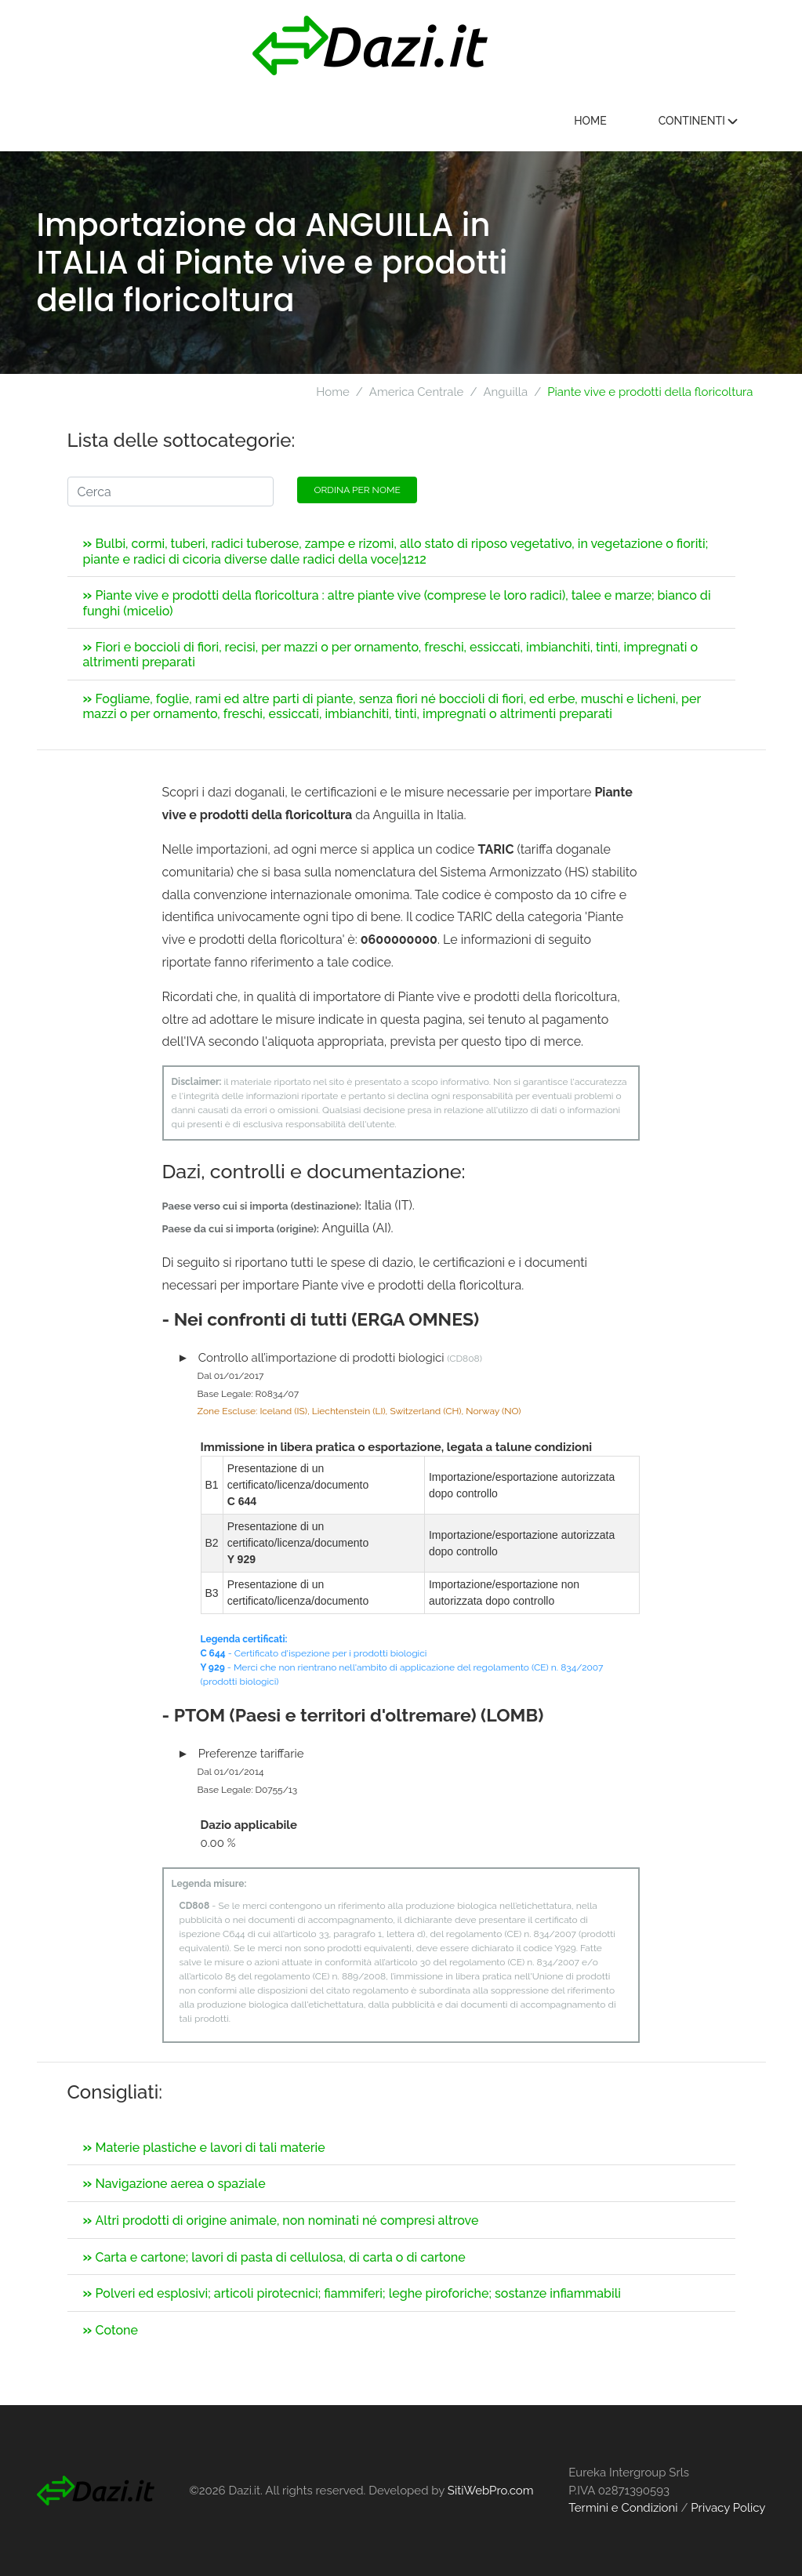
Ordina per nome (357, 489)
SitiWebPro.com (491, 2490)
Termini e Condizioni (622, 2508)
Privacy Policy (728, 2508)
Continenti (702, 120)
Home (594, 120)
